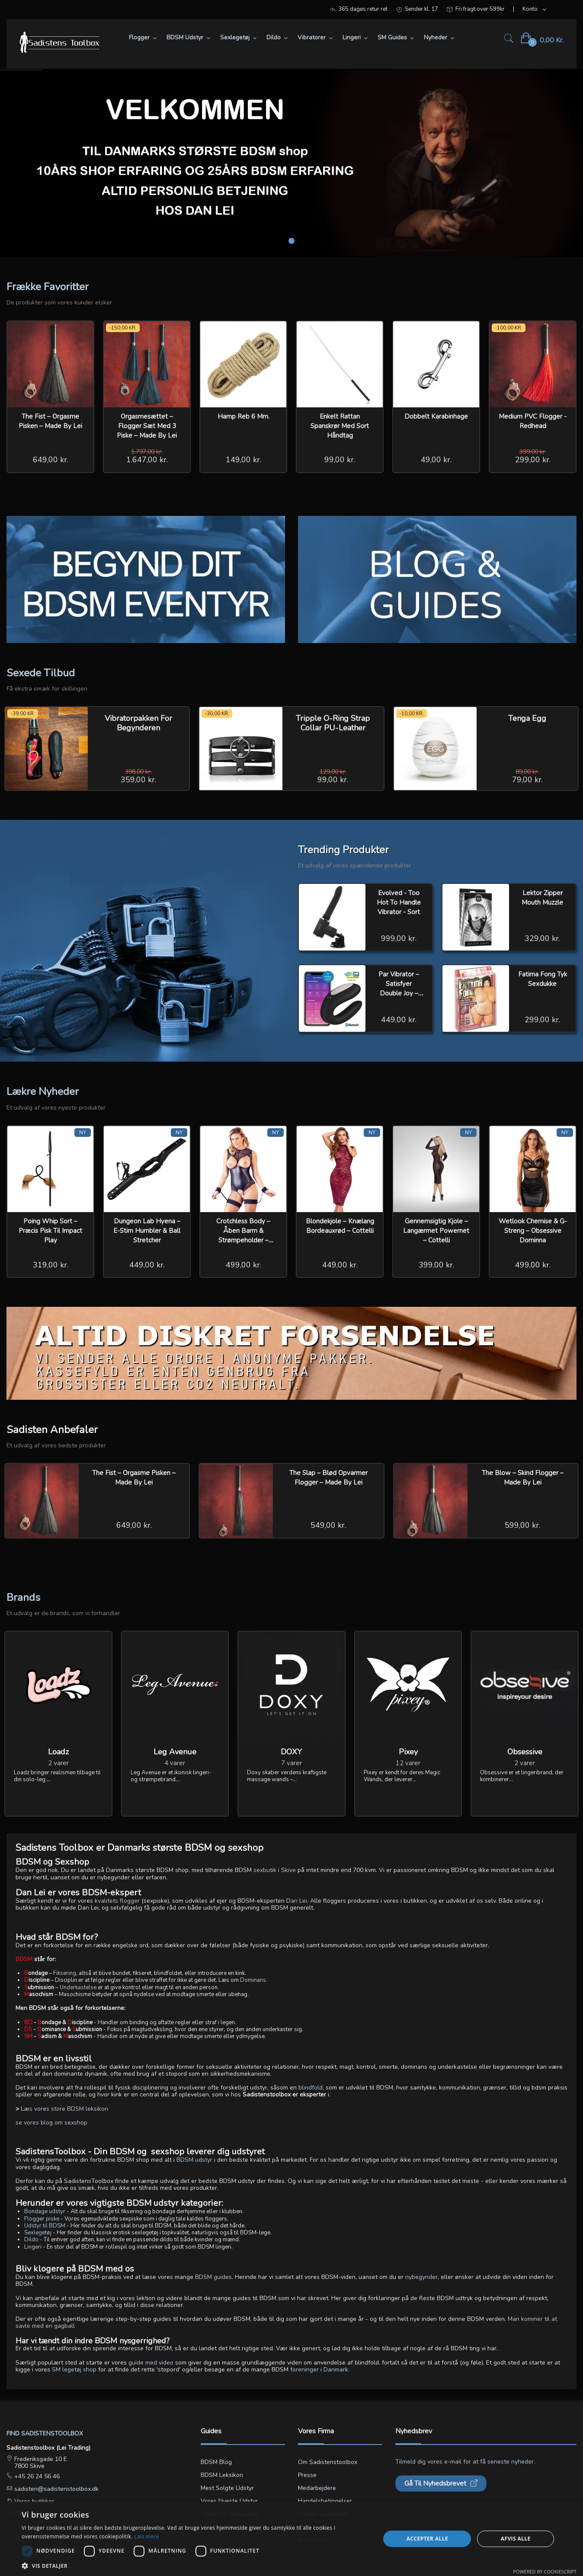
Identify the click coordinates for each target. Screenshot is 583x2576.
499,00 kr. (243, 1264)
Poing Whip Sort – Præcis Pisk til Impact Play (50, 1231)
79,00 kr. (527, 779)
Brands (23, 1597)
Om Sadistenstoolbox (327, 2462)
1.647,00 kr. (147, 459)
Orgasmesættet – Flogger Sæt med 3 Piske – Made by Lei (147, 426)
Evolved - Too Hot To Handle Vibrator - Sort (399, 902)
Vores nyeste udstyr (229, 2501)
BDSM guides (213, 2277)
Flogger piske (41, 2219)
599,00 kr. (522, 1525)
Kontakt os (313, 2540)
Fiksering (64, 1973)
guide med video (150, 2362)
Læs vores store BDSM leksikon (64, 2109)
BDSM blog (216, 2462)
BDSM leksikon (222, 2475)
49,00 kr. (436, 459)
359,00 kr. (138, 779)
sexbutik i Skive (274, 1870)
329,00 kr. (542, 938)
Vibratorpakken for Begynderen (138, 723)
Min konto (311, 2527)
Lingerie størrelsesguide (234, 2527)
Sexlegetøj (37, 2233)
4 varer (174, 1763)
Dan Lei (296, 1901)
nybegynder (421, 2277)
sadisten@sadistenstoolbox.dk (56, 2489)
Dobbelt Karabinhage (436, 416)
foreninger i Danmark (319, 2369)
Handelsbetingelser (325, 2501)
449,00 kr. (398, 1019)
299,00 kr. (533, 459)
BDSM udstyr (194, 2160)
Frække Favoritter (47, 287)
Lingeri (33, 2247)
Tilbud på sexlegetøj (229, 2514)
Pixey (408, 1752)
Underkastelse (78, 1987)
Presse (307, 2475)
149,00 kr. (243, 459)
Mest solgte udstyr (227, 2488)
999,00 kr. (398, 938)
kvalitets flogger (117, 1901)
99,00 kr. (339, 459)
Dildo (31, 2239)
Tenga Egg (527, 718)
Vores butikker (33, 2501)
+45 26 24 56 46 (36, 2476)
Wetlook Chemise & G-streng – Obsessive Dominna (533, 1231)
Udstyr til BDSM (44, 2226)
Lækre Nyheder (42, 1091)
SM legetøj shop (74, 2369)
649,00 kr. (50, 459)
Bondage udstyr (44, 2211)
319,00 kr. (50, 1264)
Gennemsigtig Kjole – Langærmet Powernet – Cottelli (436, 1231)
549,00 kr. (328, 1525)
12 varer (408, 1763)
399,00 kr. (436, 1264)
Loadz (58, 1752)
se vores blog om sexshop (51, 2122)
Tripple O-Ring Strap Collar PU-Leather (333, 723)
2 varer (58, 1763)
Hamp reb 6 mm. (243, 416)
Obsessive (524, 1752)
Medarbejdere (317, 2488)
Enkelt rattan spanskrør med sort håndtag (340, 426)
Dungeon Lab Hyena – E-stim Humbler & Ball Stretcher (146, 1231)
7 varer (291, 1763)
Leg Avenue (175, 1752)
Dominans (253, 1980)
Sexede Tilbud (40, 673)
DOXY (291, 1752)
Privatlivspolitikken (323, 2514)
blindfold (310, 2087)
